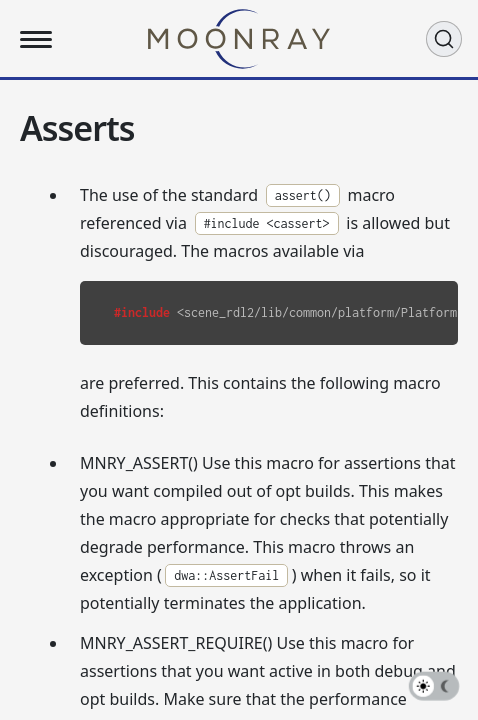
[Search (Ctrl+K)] (444, 39)
